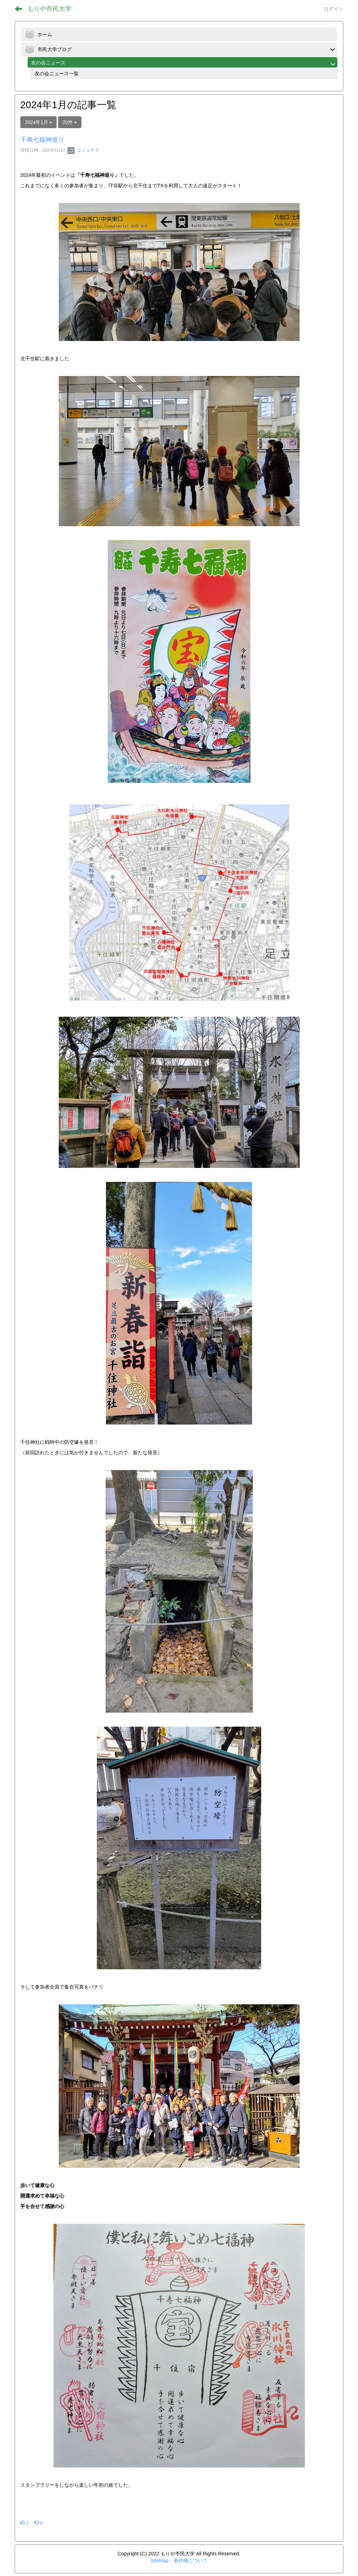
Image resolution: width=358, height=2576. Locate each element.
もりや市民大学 (49, 8)
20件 (70, 122)
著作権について (190, 2560)
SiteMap (159, 2560)
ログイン (333, 9)
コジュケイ (83, 150)
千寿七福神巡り (42, 139)
